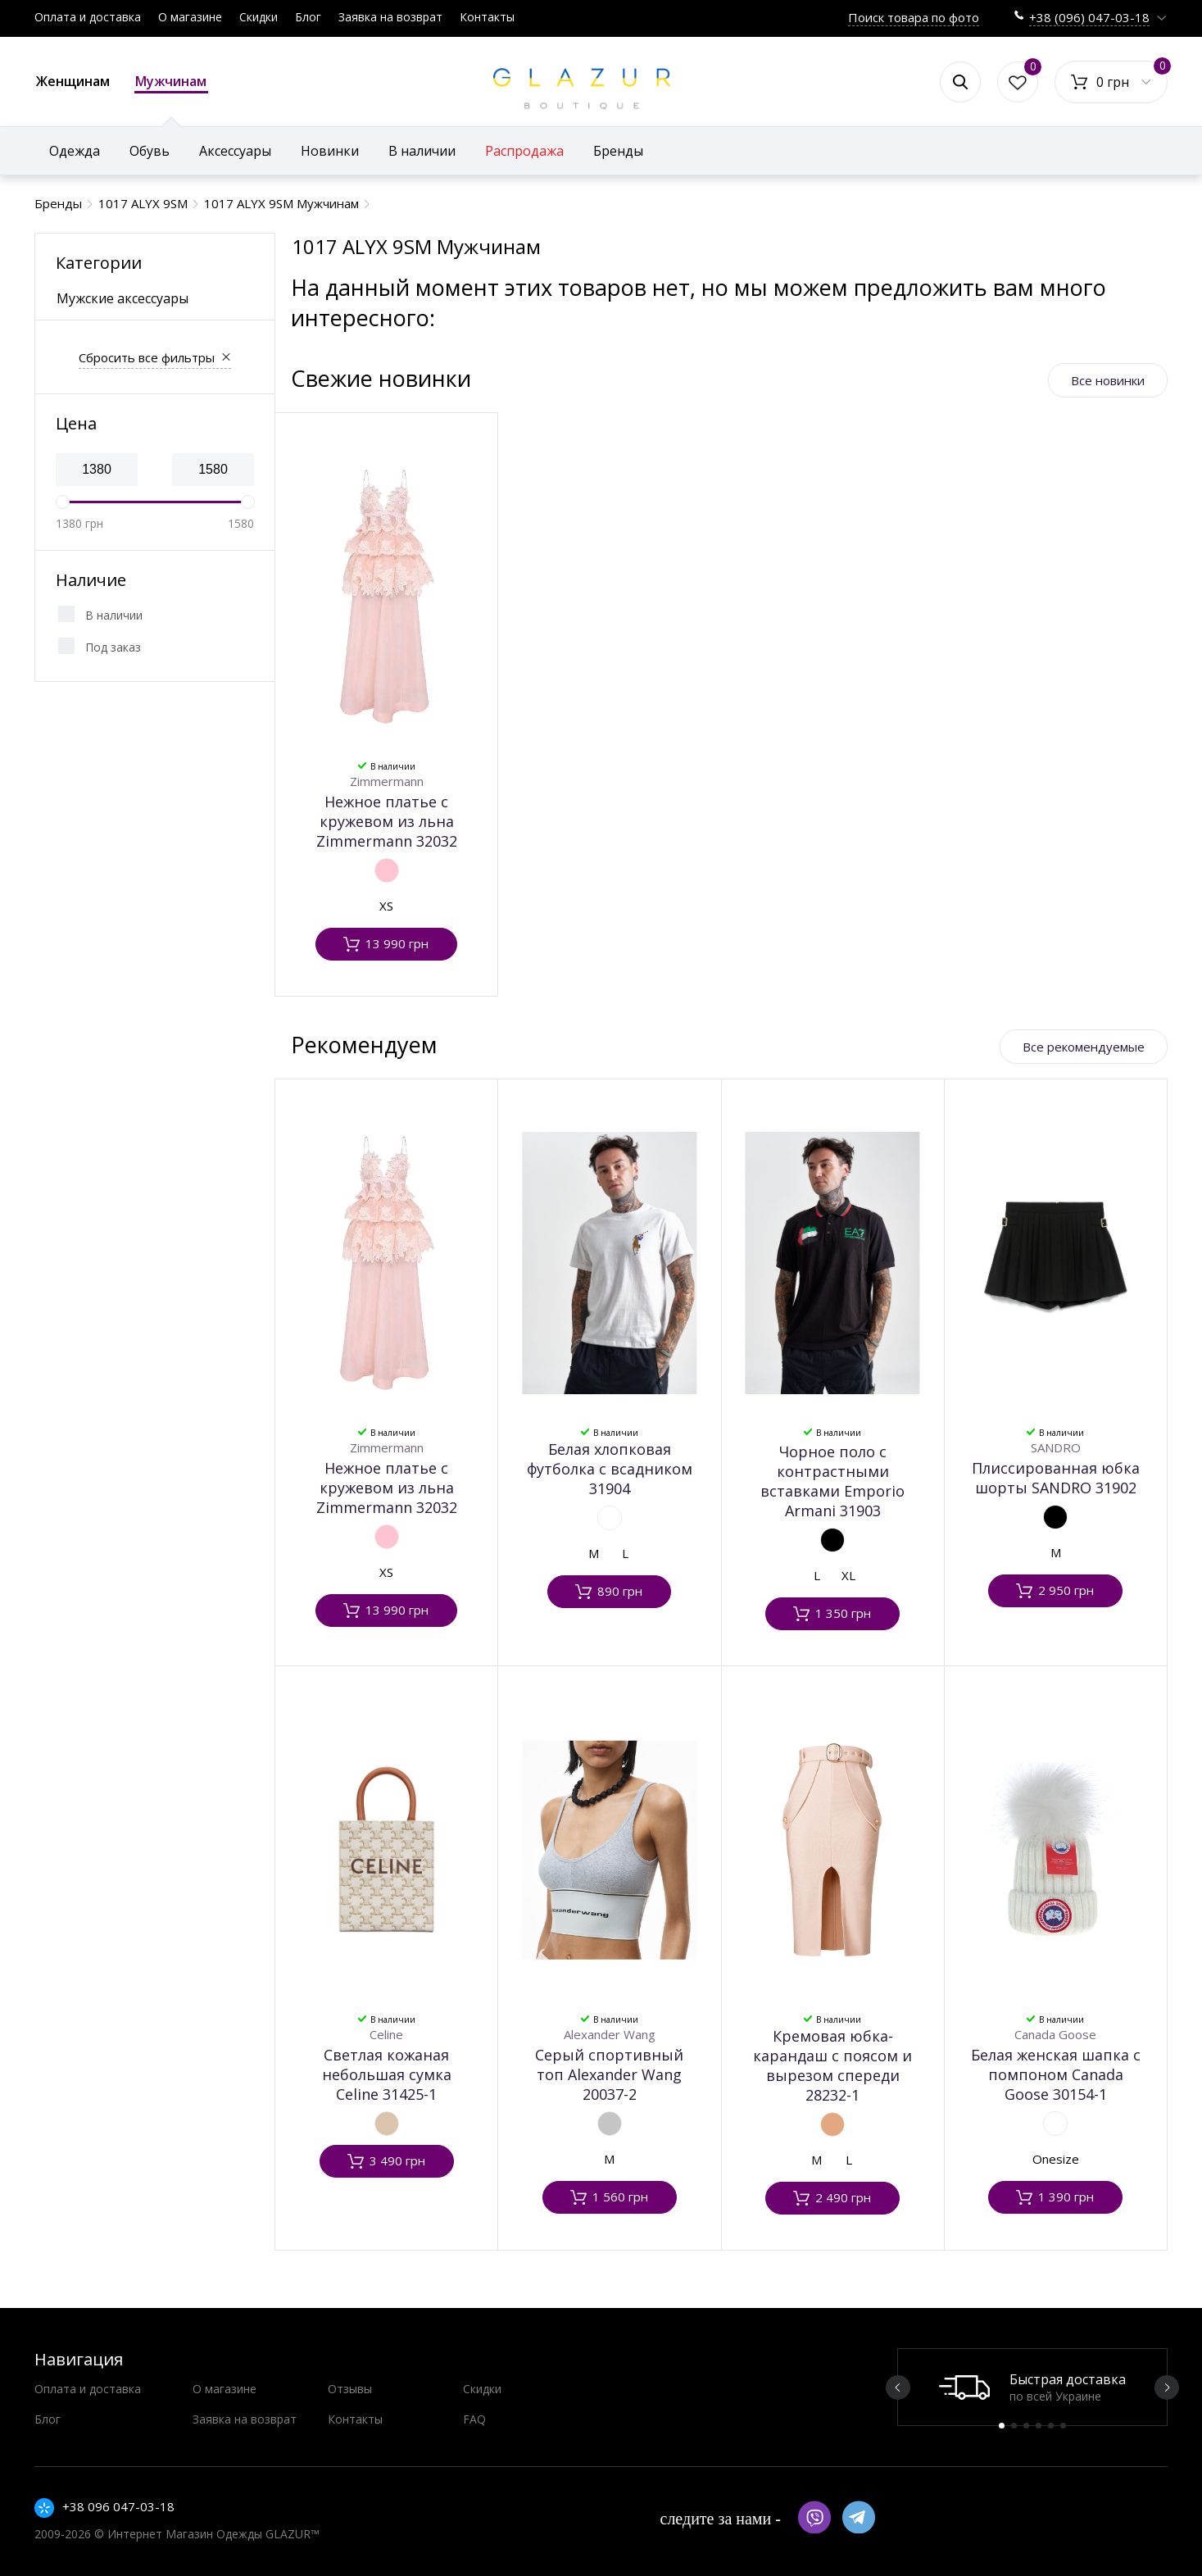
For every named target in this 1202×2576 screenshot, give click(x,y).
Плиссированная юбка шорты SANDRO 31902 (1056, 1477)
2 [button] (1014, 2425)
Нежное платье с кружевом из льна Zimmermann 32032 (386, 821)
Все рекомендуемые (1084, 1046)
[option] (1032, 2387)
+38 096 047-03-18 (118, 2506)
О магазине (190, 17)
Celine (386, 2034)
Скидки (258, 17)
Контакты (487, 17)
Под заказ (113, 647)
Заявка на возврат (390, 17)
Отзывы (350, 2389)
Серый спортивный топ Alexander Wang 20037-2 (609, 2074)
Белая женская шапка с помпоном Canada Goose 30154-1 (1056, 2074)
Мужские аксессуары (122, 298)
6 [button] (1063, 2425)
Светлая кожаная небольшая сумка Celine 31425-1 (386, 2074)
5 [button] (1051, 2425)
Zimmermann (387, 781)
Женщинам (73, 81)
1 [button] (1002, 2425)
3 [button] (1026, 2425)
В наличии (114, 615)
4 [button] (1038, 2425)
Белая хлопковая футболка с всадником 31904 (609, 1468)
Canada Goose (1055, 2034)
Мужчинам (171, 82)
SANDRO (1056, 1447)
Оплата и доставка (87, 17)
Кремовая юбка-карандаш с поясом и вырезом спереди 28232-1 (832, 2065)
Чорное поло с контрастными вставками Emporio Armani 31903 (832, 1481)
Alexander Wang (609, 2034)
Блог (308, 17)
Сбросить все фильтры (147, 357)
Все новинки (1108, 380)
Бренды (618, 151)
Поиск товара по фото (913, 17)
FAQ (474, 2419)
